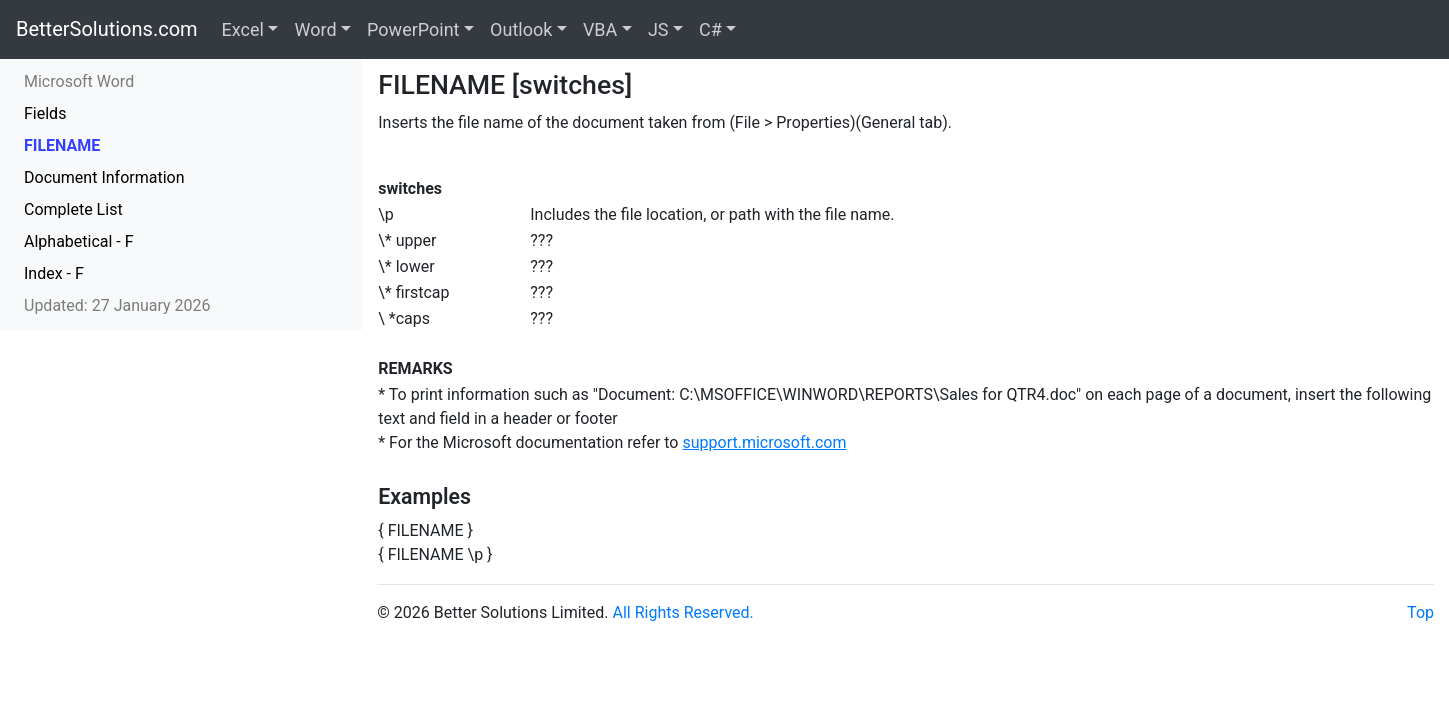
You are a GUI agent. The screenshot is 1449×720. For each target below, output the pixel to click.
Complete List (73, 209)
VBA (600, 29)
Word (315, 29)
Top (1420, 612)
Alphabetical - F (79, 241)
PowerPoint (413, 29)
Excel (243, 29)
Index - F (54, 273)
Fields (45, 113)
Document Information (104, 177)
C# (710, 29)
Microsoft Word (79, 81)
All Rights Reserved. (683, 612)
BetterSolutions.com (107, 29)
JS (658, 29)
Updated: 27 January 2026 (117, 305)
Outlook (521, 29)
